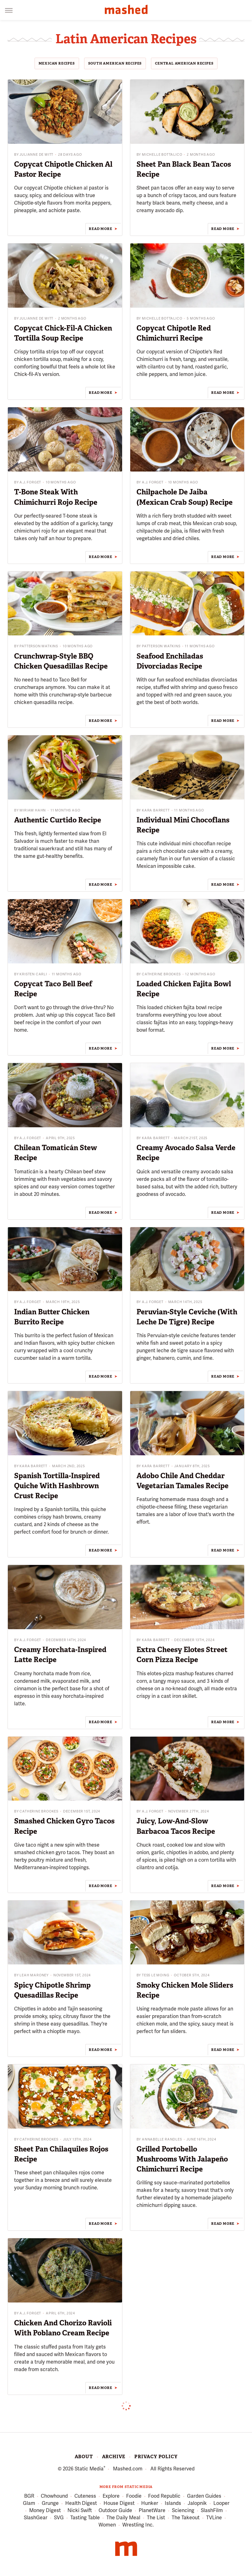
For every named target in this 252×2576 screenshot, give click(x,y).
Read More (100, 229)
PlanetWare (152, 2510)
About (84, 2456)
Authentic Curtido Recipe (57, 820)
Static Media (89, 2468)
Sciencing (183, 2510)
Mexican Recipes (57, 63)
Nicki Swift (79, 2510)
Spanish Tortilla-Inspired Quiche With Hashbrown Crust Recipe (57, 1485)
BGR (29, 2496)
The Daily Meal (123, 2518)
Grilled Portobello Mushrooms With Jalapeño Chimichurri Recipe (182, 2159)
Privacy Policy (155, 2456)
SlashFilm (212, 2510)
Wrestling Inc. (138, 2525)
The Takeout (186, 2518)
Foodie (134, 2496)
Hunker (149, 2503)
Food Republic (164, 2496)
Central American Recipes (184, 63)
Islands (173, 2503)
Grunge (50, 2503)
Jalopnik (197, 2503)
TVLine (214, 2518)
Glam (29, 2503)
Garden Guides (204, 2496)
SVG (59, 2518)
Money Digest (45, 2510)
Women (107, 2525)
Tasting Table (85, 2518)
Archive (114, 2456)
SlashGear (35, 2518)
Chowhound (54, 2496)
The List (156, 2518)
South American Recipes (115, 63)
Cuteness (85, 2496)
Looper (221, 2503)
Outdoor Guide (115, 2510)
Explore (111, 2496)
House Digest (119, 2503)
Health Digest (81, 2503)
